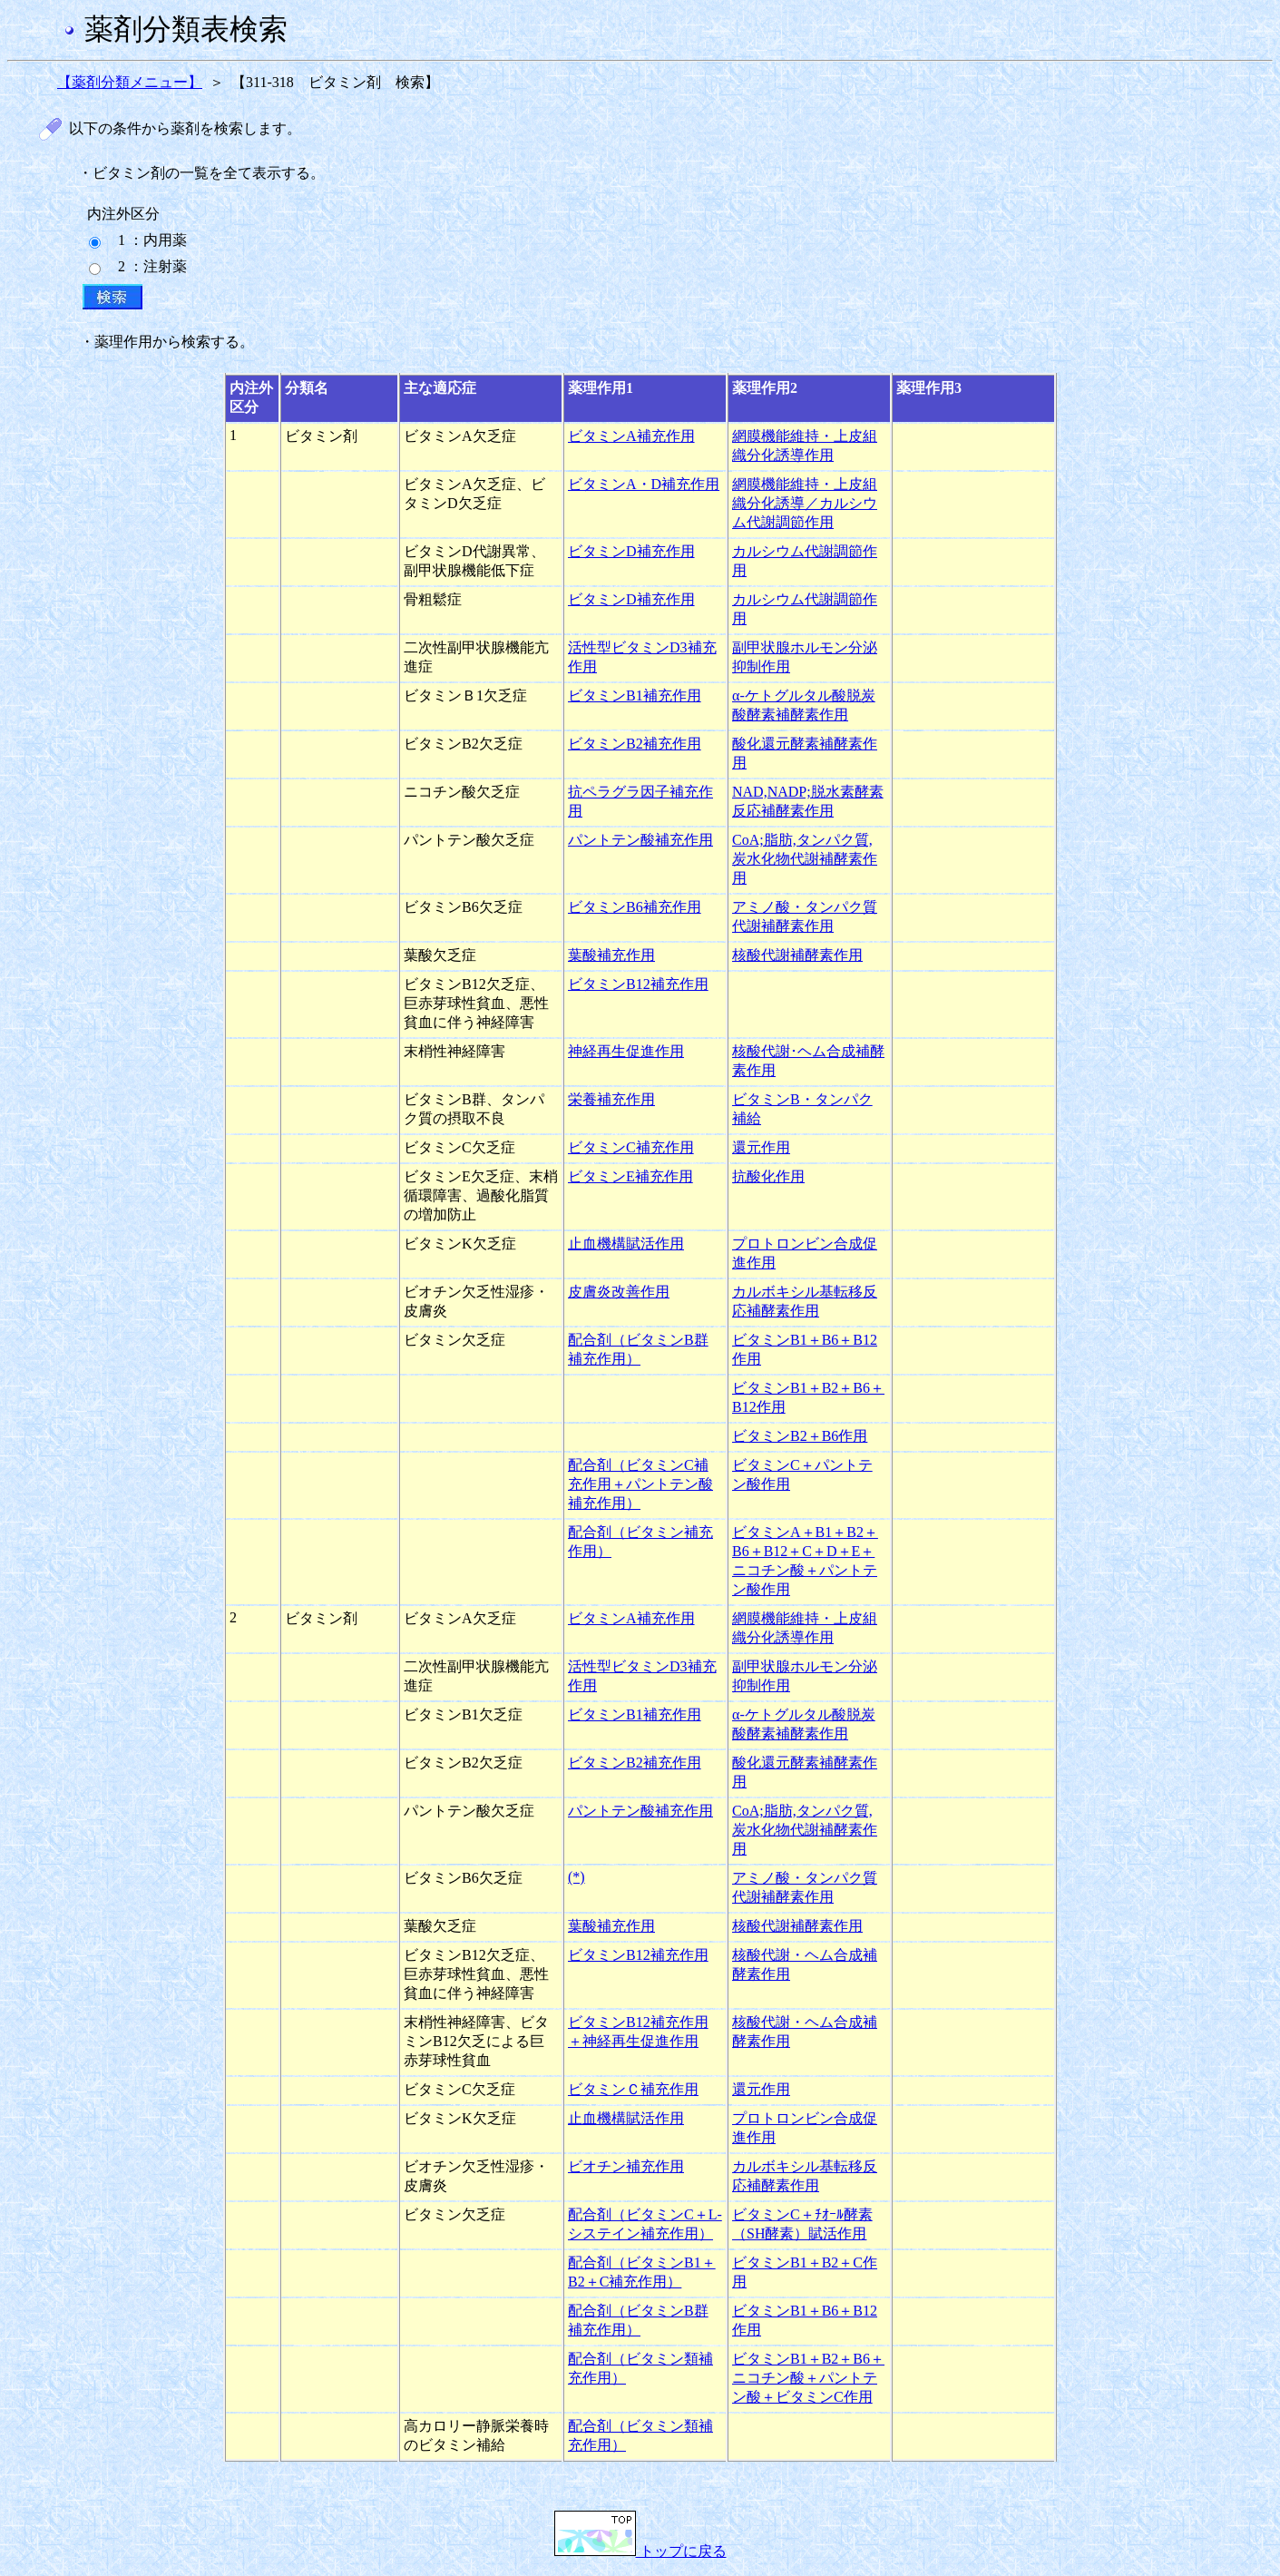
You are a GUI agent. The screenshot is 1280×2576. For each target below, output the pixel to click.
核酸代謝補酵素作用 (797, 955)
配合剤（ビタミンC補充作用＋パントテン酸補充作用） (640, 1484)
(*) (576, 1877)
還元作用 (761, 1147)
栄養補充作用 (611, 1099)
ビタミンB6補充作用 (634, 907)
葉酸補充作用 (611, 955)
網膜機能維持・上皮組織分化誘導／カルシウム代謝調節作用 (804, 503)
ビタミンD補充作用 (631, 551)
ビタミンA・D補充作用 (643, 484)
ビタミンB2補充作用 (634, 743)
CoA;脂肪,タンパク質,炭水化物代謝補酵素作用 (804, 859)
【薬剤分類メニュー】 (129, 82)
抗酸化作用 (768, 1176)
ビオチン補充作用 (626, 2166)
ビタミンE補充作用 (630, 1176)
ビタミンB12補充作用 (638, 984)
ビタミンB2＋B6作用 (799, 1436)
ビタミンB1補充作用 (634, 695)
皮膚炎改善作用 (618, 1291)
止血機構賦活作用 (626, 1243)
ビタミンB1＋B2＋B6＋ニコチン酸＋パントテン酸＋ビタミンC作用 (808, 2378)
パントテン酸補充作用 (640, 839)
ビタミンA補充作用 (631, 436)
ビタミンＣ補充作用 (633, 2089)
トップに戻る (640, 2551)
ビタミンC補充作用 (631, 1147)
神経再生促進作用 (626, 1051)
